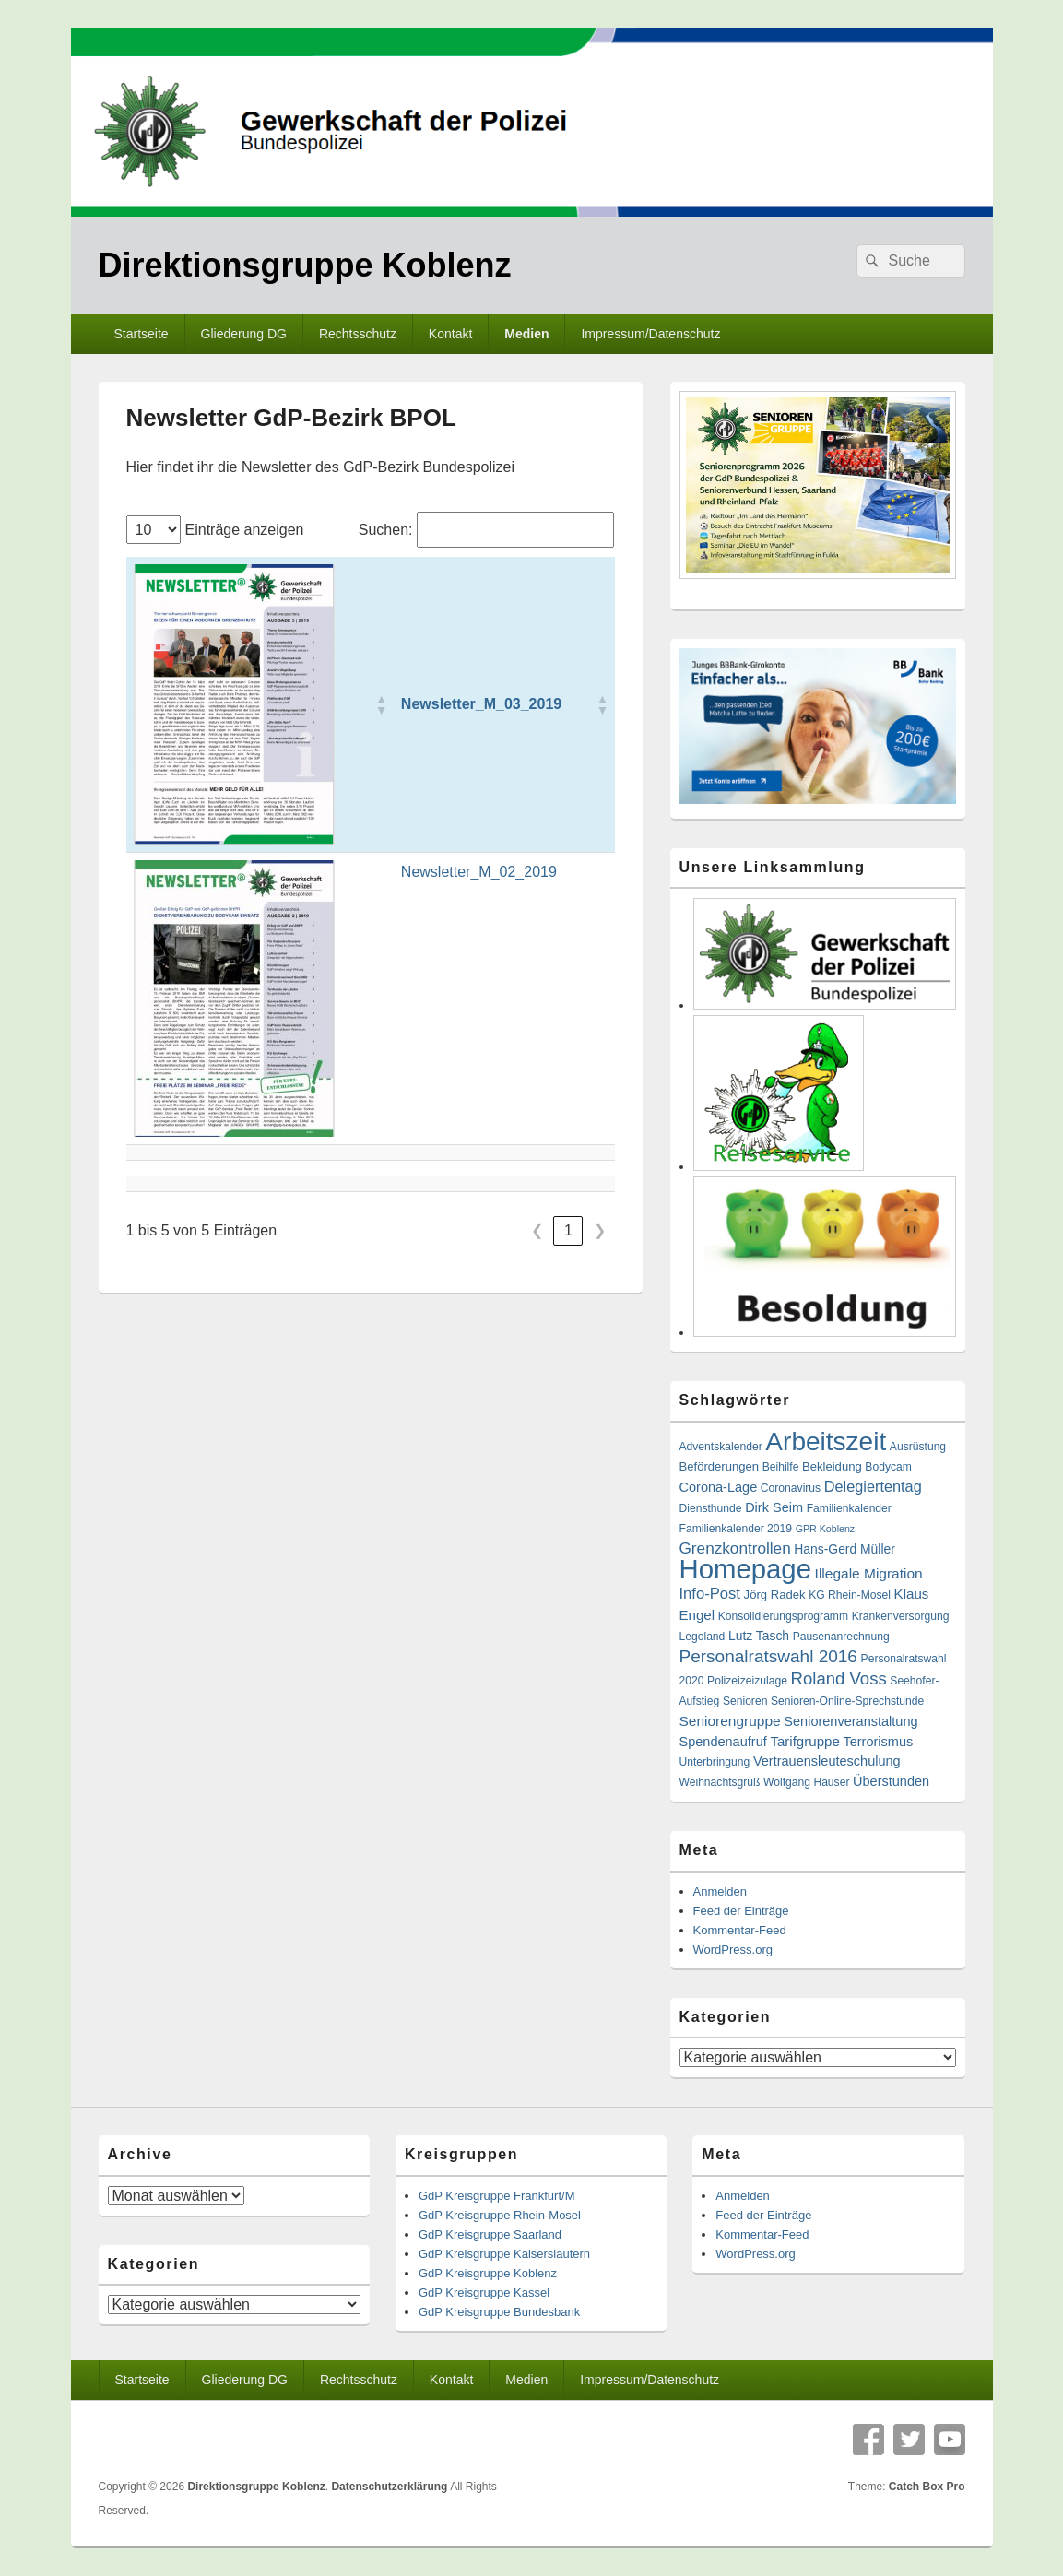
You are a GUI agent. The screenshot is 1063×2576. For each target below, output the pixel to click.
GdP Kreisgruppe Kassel (484, 2292)
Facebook (868, 2439)
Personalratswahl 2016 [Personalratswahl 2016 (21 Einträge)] (768, 1656)
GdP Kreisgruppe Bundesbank (499, 2312)
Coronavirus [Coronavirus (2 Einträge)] (791, 1488)
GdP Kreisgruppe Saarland (490, 2234)
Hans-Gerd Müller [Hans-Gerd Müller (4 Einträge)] (844, 1549)
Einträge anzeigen (244, 530)
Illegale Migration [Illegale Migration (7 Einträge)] (869, 1573)
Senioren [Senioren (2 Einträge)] (745, 1701)
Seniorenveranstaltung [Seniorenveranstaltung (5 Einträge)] (850, 1721)
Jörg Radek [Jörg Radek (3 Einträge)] (775, 1594)
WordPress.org (733, 1949)
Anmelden (720, 1891)
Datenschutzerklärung (389, 2486)
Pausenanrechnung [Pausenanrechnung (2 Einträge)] (841, 1636)
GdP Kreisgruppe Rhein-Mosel (500, 2215)
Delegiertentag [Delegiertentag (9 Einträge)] (873, 1486)
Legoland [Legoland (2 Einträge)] (702, 1636)
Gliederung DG (244, 333)
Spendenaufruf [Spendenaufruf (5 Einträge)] (723, 1741)
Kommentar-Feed (739, 1930)
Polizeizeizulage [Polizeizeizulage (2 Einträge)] (747, 1680)
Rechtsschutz (357, 333)
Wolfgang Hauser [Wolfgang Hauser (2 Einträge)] (806, 1782)
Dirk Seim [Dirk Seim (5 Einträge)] (774, 1507)
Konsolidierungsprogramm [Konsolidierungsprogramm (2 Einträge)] (783, 1616)
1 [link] (568, 1230)
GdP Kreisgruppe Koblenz (488, 2273)
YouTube (949, 2439)
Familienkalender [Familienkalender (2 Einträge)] (849, 1508)
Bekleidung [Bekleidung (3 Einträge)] (832, 1466)
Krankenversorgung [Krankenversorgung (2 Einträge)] (901, 1616)
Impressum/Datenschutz (650, 333)
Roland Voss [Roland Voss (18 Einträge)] (839, 1678)
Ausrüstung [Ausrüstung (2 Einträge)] (918, 1446)
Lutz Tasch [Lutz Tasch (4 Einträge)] (758, 1635)
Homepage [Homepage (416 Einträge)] (745, 1569)
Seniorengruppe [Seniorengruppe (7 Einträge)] (730, 1721)
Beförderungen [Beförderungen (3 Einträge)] (719, 1466)
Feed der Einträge (741, 1911)
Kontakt (450, 333)
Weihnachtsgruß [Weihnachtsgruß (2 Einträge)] (720, 1782)
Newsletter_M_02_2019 (479, 872)
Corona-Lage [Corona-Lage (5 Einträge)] (718, 1487)
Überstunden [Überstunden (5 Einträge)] (891, 1781)
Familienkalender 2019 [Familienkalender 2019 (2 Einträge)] (736, 1528)
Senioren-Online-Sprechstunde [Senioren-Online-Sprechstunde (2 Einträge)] (847, 1701)
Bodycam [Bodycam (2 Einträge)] (888, 1466)
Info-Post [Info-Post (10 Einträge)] (709, 1593)
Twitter (909, 2439)
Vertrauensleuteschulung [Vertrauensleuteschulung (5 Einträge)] (827, 1761)
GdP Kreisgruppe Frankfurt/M (497, 2196)
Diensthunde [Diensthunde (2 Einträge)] (710, 1508)
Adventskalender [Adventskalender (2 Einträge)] (720, 1446)
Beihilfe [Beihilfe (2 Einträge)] (780, 1466)
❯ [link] (600, 1230)
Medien (526, 333)
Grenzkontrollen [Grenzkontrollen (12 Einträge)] (735, 1548)
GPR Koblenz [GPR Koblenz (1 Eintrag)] (826, 1528)
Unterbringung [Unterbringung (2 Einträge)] (714, 1761)
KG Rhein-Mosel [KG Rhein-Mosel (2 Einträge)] (850, 1595)
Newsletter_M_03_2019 (481, 704)
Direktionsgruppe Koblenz (305, 265)
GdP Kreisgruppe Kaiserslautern (504, 2254)
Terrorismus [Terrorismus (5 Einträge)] (878, 1741)
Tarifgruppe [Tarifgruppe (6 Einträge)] (804, 1741)
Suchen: (386, 530)
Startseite (140, 333)
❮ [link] (537, 1230)
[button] (380, 704)
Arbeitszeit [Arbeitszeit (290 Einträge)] (825, 1441)
